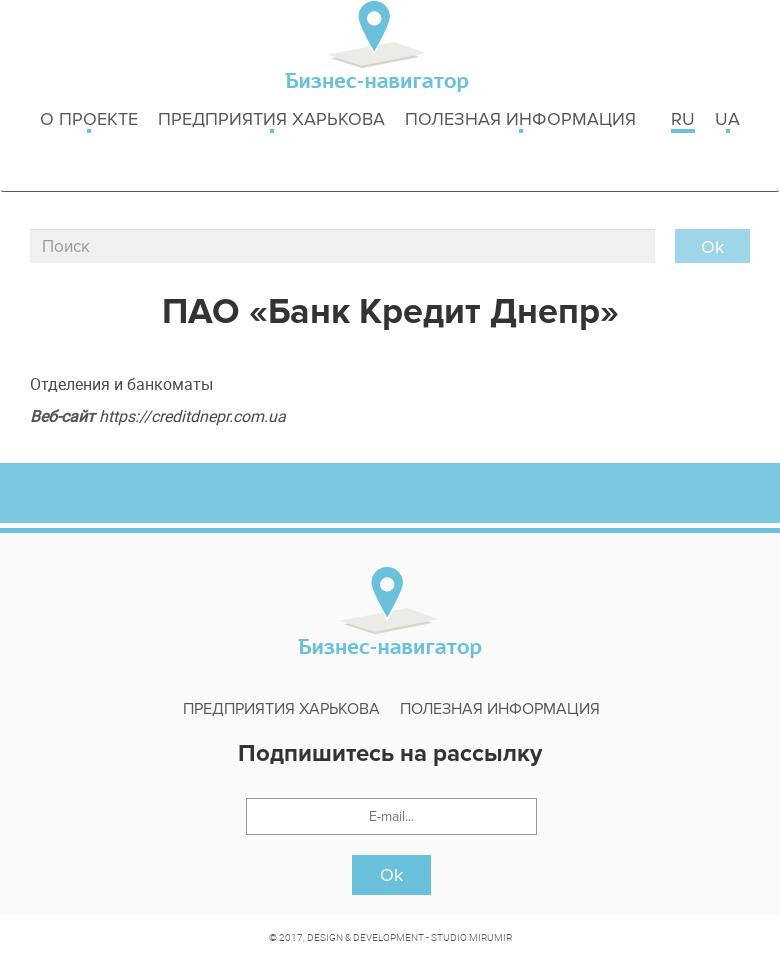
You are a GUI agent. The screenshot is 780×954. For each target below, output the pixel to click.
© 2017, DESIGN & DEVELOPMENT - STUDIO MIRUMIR (390, 937)
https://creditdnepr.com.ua (192, 416)
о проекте (89, 120)
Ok (391, 875)
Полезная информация (520, 120)
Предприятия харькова (271, 120)
